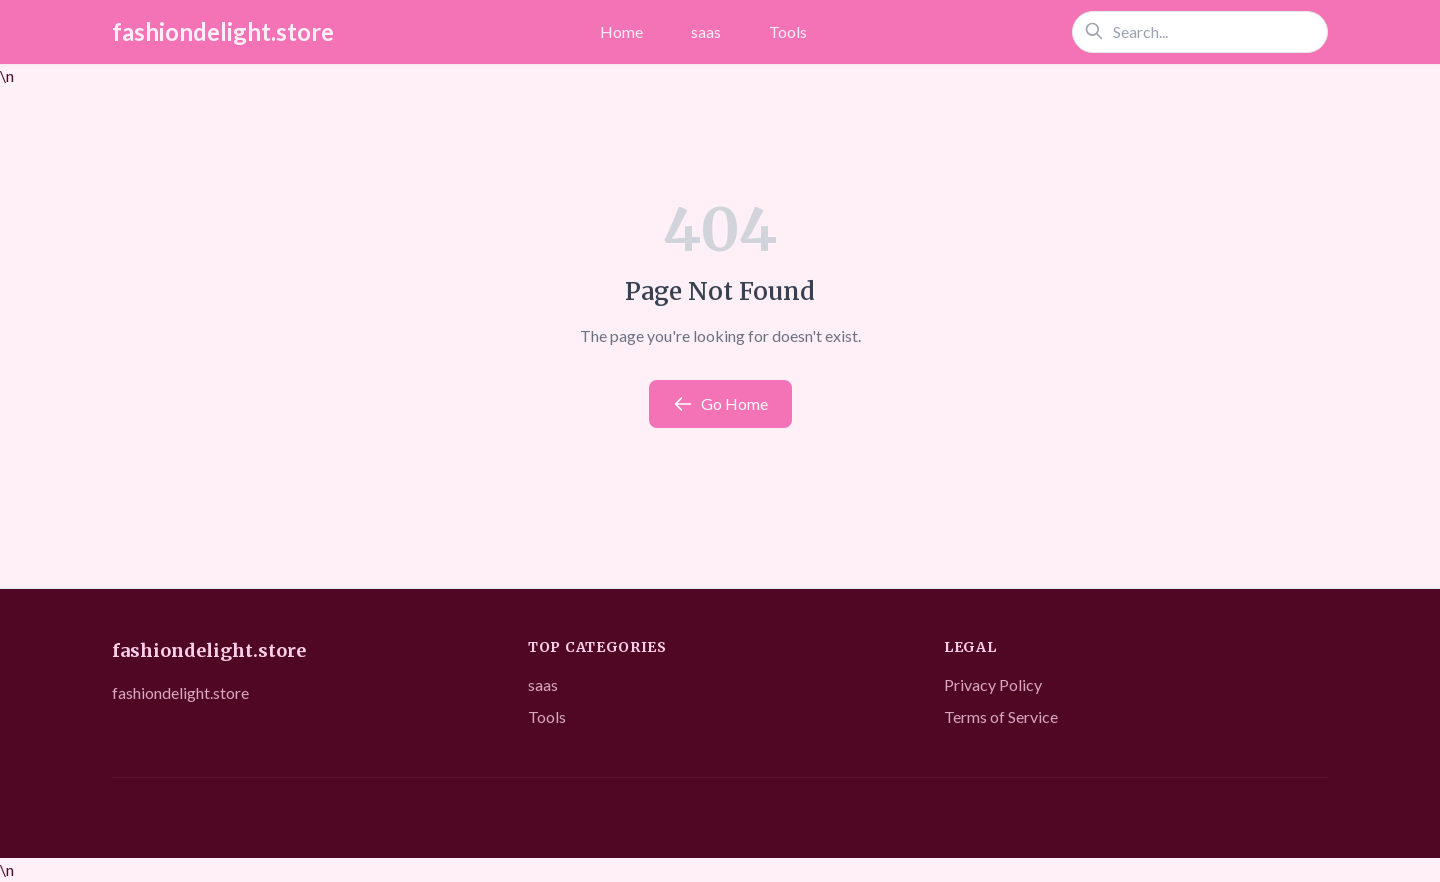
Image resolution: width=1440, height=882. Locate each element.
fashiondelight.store (223, 31)
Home (621, 31)
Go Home (720, 404)
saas (706, 31)
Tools (788, 31)
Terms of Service (1001, 716)
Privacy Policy (993, 684)
